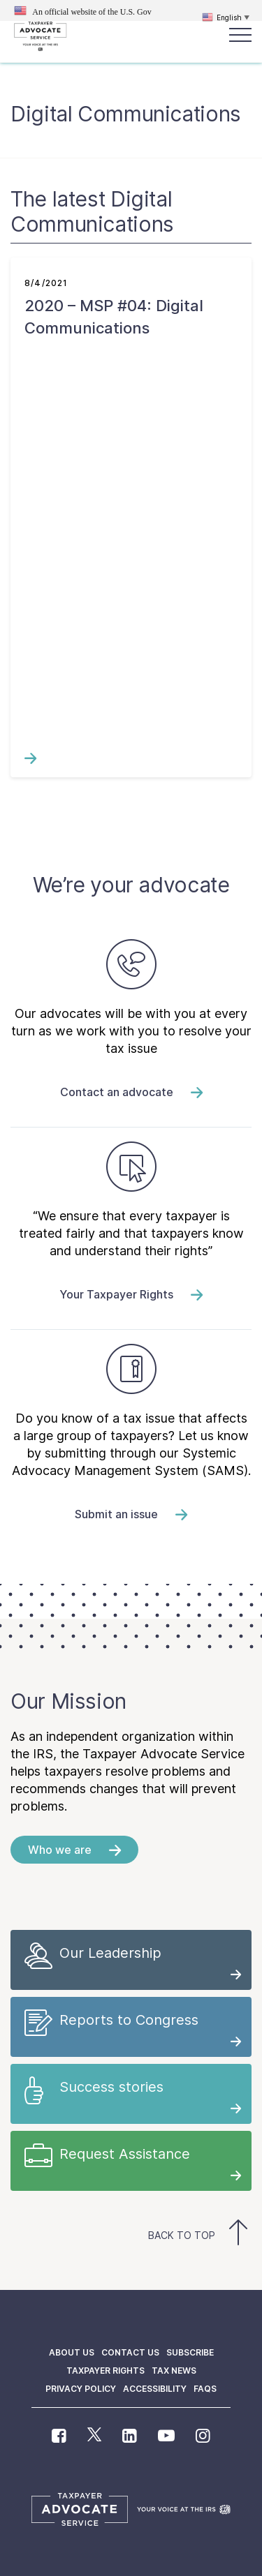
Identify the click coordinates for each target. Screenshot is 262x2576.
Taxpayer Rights (105, 2370)
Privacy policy (80, 2388)
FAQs (205, 2388)
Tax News (174, 2370)
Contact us (130, 2352)
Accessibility (155, 2388)
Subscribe (190, 2352)
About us (71, 2352)
